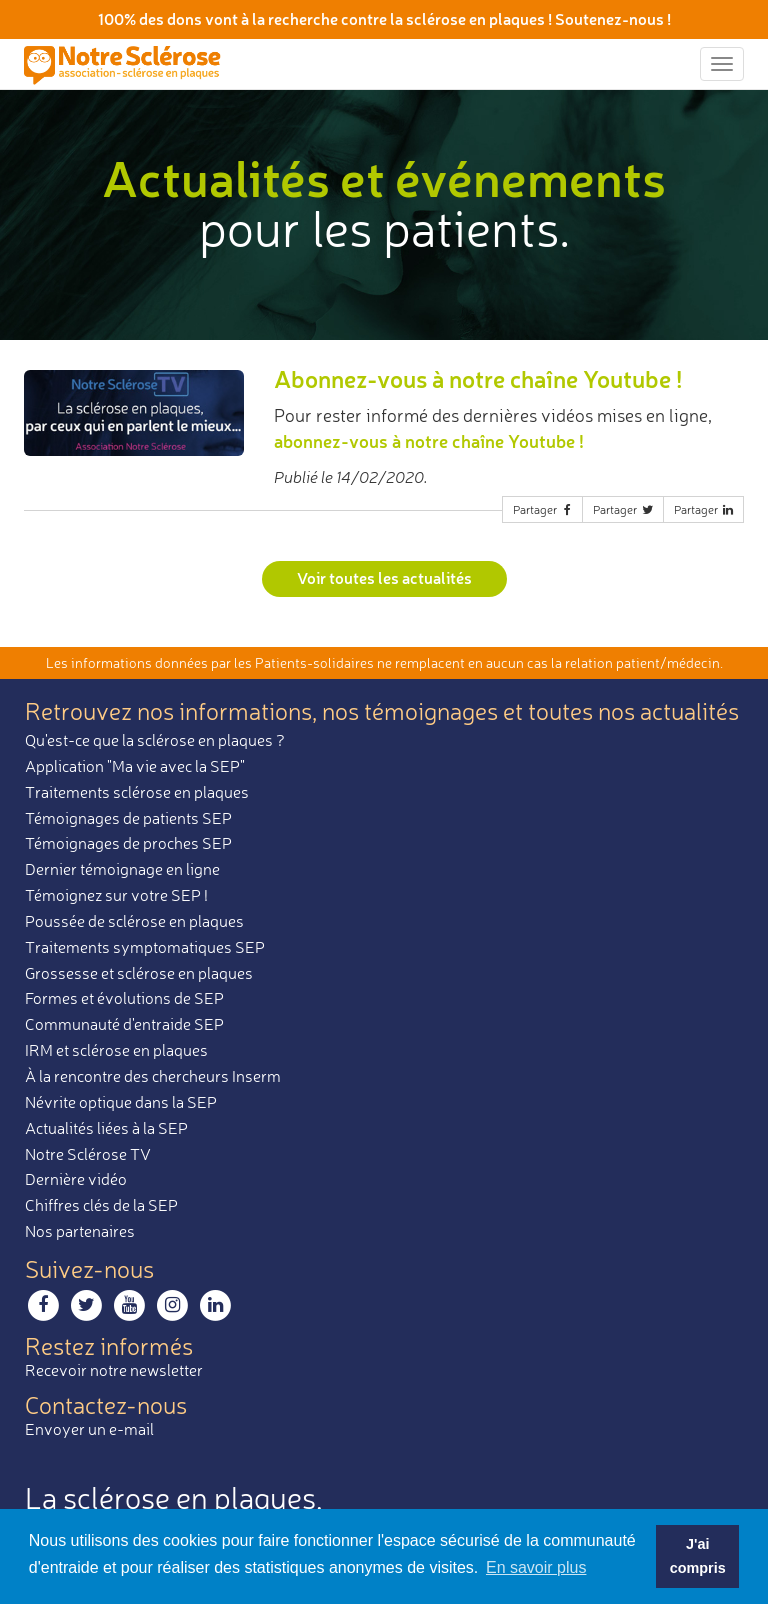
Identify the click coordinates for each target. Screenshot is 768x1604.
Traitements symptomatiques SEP (145, 947)
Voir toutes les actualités (384, 577)
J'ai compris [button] (698, 1556)
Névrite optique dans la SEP (121, 1102)
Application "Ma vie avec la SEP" (135, 766)
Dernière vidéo (76, 1179)
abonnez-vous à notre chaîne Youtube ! (429, 441)
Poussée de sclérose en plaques (134, 921)
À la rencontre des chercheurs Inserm (153, 1076)
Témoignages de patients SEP (128, 818)
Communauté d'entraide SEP (124, 1024)
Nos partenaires (80, 1231)
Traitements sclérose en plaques (137, 792)
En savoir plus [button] (536, 1567)
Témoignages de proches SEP (128, 843)
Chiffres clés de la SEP (101, 1205)
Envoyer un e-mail (89, 1429)
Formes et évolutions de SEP (124, 998)
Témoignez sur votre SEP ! (116, 895)
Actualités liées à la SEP (106, 1128)
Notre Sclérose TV (88, 1154)
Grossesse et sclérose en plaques (139, 973)
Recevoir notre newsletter (114, 1370)
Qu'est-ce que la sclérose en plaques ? (155, 740)
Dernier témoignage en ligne (122, 869)
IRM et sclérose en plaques (116, 1050)
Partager (544, 509)
